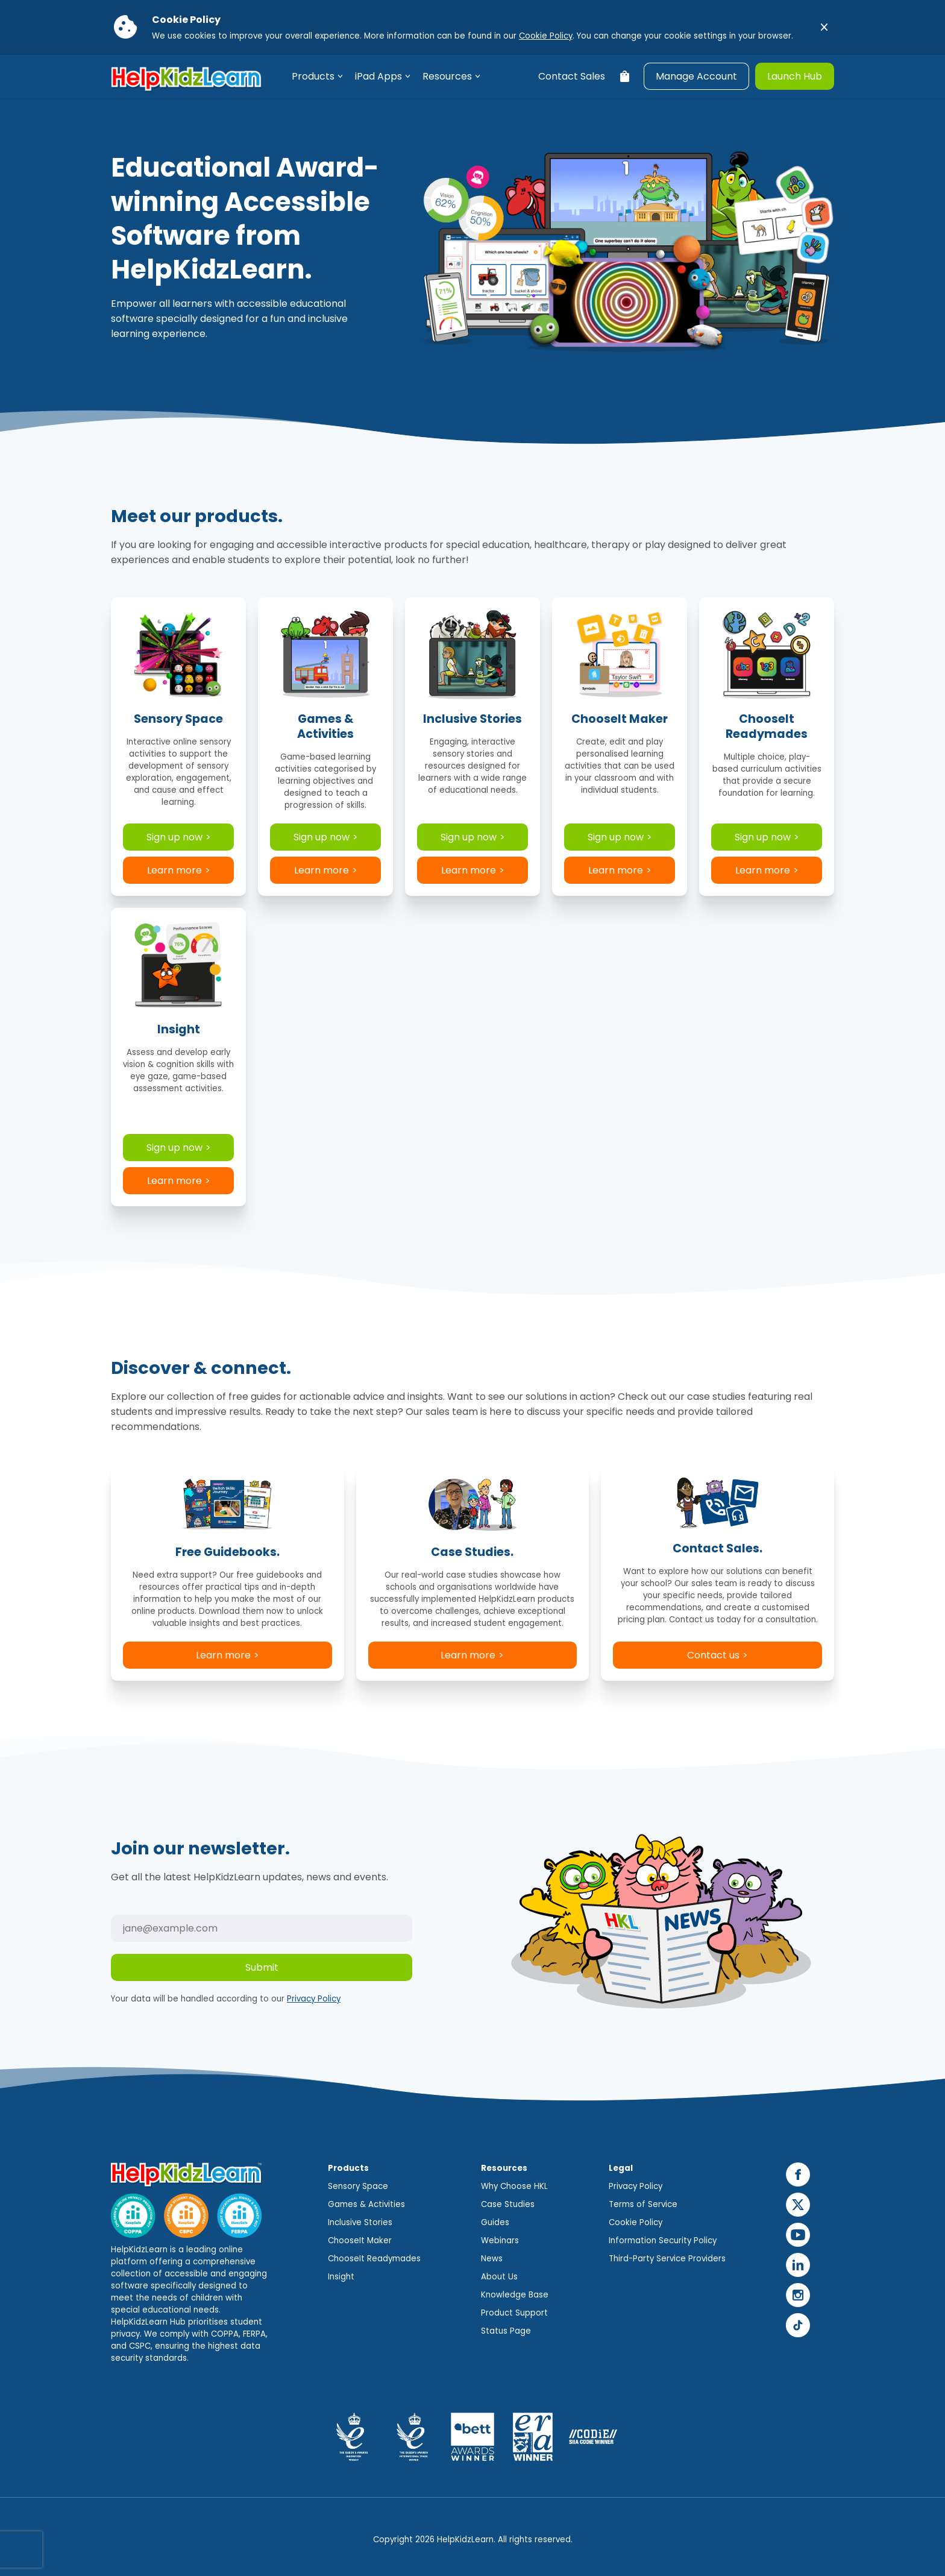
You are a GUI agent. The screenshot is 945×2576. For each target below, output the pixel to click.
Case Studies (508, 2204)
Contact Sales (571, 76)
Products (313, 76)
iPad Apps (378, 76)
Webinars (500, 2240)
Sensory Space (358, 2186)
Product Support (514, 2313)
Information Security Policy (663, 2240)
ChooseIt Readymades (374, 2258)
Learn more (174, 870)
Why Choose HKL (514, 2186)
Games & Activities (366, 2204)
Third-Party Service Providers (667, 2258)
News (492, 2258)
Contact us (713, 1655)
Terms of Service (643, 2204)
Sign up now (174, 837)
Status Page (506, 2331)
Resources (447, 76)
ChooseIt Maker (360, 2240)
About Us (499, 2276)
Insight (341, 2276)
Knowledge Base (514, 2294)
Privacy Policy (314, 1998)
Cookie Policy (546, 36)
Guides (495, 2222)
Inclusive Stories (360, 2222)
